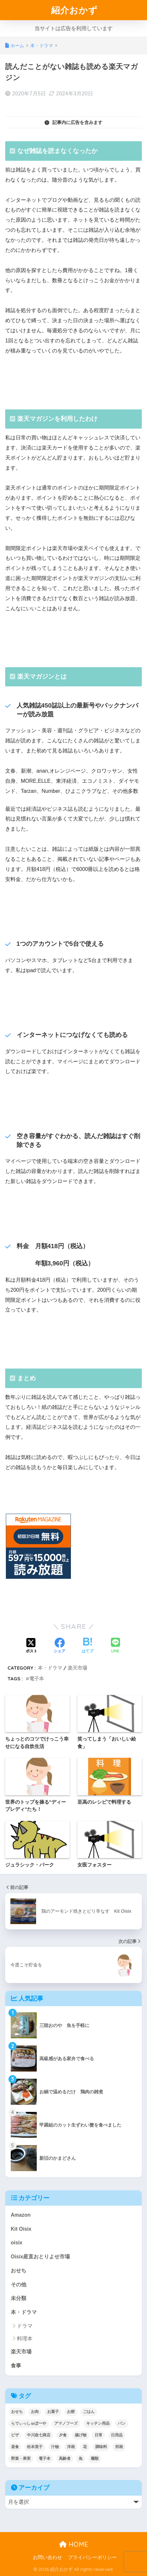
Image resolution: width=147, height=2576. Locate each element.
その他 (18, 2284)
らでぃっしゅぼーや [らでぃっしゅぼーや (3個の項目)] (28, 2423)
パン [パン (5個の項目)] (122, 2423)
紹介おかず (74, 10)
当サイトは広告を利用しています (73, 28)
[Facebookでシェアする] (59, 1646)
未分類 (18, 2298)
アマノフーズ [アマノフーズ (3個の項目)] (66, 2423)
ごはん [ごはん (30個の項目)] (89, 2411)
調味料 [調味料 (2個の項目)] (101, 2447)
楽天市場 (77, 1668)
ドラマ (25, 2326)
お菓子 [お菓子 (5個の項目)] (53, 2411)
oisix (16, 2242)
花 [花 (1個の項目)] (85, 2447)
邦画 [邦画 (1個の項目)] (119, 2447)
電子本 (36, 1678)
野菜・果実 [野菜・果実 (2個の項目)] (21, 2458)
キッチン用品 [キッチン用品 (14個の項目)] (98, 2423)
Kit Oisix (21, 2229)
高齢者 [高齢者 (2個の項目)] (65, 2458)
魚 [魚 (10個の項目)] (81, 2458)
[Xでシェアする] (31, 1646)
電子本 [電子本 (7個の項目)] (44, 2458)
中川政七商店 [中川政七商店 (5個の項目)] (38, 2435)
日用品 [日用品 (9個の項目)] (117, 2435)
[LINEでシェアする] (115, 1646)
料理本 (25, 2338)
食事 (16, 2365)
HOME (73, 2544)
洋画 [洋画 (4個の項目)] (71, 2447)
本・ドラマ (50, 1668)
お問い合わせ (47, 2557)
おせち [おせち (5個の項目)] (17, 2411)
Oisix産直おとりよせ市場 (40, 2256)
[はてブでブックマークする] (87, 1646)
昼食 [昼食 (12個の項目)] (15, 2447)
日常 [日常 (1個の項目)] (98, 2435)
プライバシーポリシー (92, 2557)
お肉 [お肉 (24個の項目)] (35, 2411)
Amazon (21, 2215)
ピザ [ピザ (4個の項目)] (15, 2435)
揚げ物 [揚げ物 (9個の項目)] (81, 2435)
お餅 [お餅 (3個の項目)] (71, 2411)
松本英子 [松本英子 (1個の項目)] (35, 2447)
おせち (18, 2270)
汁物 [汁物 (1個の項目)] (55, 2447)
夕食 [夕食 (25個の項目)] (63, 2435)
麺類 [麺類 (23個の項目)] (95, 2458)
